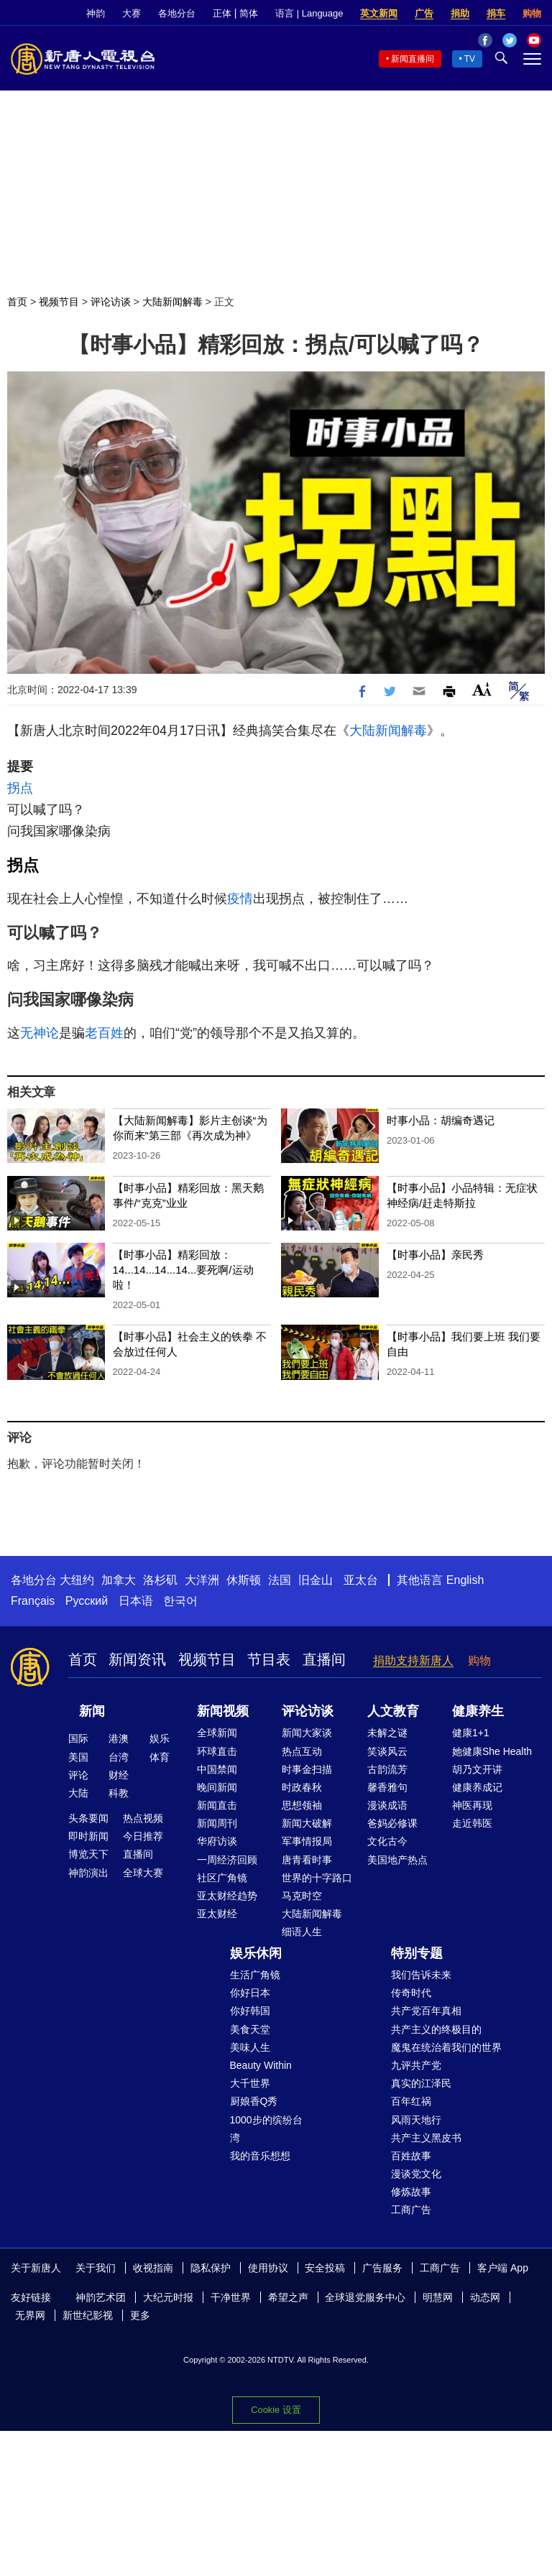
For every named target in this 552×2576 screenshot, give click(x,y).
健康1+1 (470, 1732)
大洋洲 (202, 1580)
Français (33, 1601)
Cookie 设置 (275, 2409)
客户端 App (502, 2268)
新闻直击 (217, 1805)
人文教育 (393, 1711)
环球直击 (217, 1751)
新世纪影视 (88, 2315)
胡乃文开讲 (477, 1769)
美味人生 (250, 2047)
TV (469, 59)
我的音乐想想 (260, 2156)
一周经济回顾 (227, 1860)
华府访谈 (217, 1841)
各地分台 (177, 13)
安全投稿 (325, 2268)
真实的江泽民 (421, 2083)
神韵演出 (88, 1872)
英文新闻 (378, 13)
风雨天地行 (416, 2120)
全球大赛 (143, 1872)
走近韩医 (472, 1823)
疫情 (240, 898)
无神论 (39, 1033)
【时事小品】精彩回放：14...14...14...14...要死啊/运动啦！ (183, 1269)
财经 (119, 1775)
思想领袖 (302, 1805)
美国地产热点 (397, 1860)
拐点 (20, 788)
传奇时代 (411, 1992)
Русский (86, 1601)
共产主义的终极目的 (436, 2029)
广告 (424, 13)
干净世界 (231, 2297)
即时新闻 (88, 1836)
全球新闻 (217, 1732)
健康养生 (478, 1711)
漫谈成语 (387, 1805)
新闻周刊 (217, 1823)
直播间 (324, 1659)
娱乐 (160, 1738)
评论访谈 (111, 301)
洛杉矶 (160, 1580)
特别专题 (417, 1953)
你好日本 (250, 1992)
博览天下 (88, 1854)
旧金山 (315, 1580)
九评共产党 (416, 2065)
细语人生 (302, 1931)
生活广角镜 (255, 1974)
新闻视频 (223, 1711)
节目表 (268, 1659)
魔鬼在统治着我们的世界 (446, 2047)
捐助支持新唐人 (413, 1660)
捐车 (496, 13)
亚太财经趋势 (227, 1895)
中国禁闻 (217, 1769)
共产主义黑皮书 (426, 2138)
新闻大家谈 (307, 1732)
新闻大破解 (307, 1823)
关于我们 (95, 2268)
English (465, 1580)
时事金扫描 (307, 1769)
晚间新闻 (217, 1787)
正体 (222, 13)
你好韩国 (250, 2010)
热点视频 (143, 1818)
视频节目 (59, 301)
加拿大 (118, 1580)
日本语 (136, 1601)
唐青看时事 (307, 1860)
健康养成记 (477, 1787)
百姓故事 (411, 2156)
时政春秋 (302, 1787)
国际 (78, 1738)
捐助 (460, 13)
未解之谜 (387, 1732)
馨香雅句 (387, 1787)
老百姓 (104, 1033)
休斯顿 (243, 1580)
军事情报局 (307, 1841)
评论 (78, 1775)
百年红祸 (411, 2101)
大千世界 (250, 2083)
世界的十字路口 (317, 1878)
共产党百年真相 (426, 2010)
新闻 (92, 1711)
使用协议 (268, 2268)
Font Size (482, 689)
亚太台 (361, 1580)
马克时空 (302, 1895)
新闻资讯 (137, 1659)
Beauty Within (261, 2065)
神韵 (95, 13)
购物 (532, 13)
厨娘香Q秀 (254, 2101)
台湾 (119, 1757)
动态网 (485, 2297)
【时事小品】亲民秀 (435, 1254)
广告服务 (382, 2268)
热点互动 (302, 1751)
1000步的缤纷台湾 (266, 2129)
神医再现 (472, 1805)
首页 (17, 301)
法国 (279, 1580)
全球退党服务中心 (365, 2297)
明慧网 (438, 2297)
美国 (78, 1757)
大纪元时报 (168, 2297)
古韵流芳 (387, 1769)
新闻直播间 (412, 59)
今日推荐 (143, 1836)
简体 (248, 13)
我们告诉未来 (421, 1974)
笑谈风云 (387, 1751)
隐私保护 (210, 2268)
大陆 (78, 1793)
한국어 (180, 1601)
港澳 (119, 1738)
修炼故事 (411, 2191)
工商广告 (411, 2209)
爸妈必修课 (392, 1823)
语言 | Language (309, 13)
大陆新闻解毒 (172, 301)
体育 (160, 1757)
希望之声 (288, 2297)
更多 (140, 2315)
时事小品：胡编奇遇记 (440, 1120)
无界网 (30, 2315)
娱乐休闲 (256, 1953)
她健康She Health (492, 1751)
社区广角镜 (222, 1878)
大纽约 (77, 1580)
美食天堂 (250, 2029)
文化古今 (387, 1841)
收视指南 (153, 2268)
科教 (119, 1793)
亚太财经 (217, 1913)
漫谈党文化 (416, 2173)
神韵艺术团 (100, 2297)
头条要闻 (88, 1818)
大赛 (131, 13)
